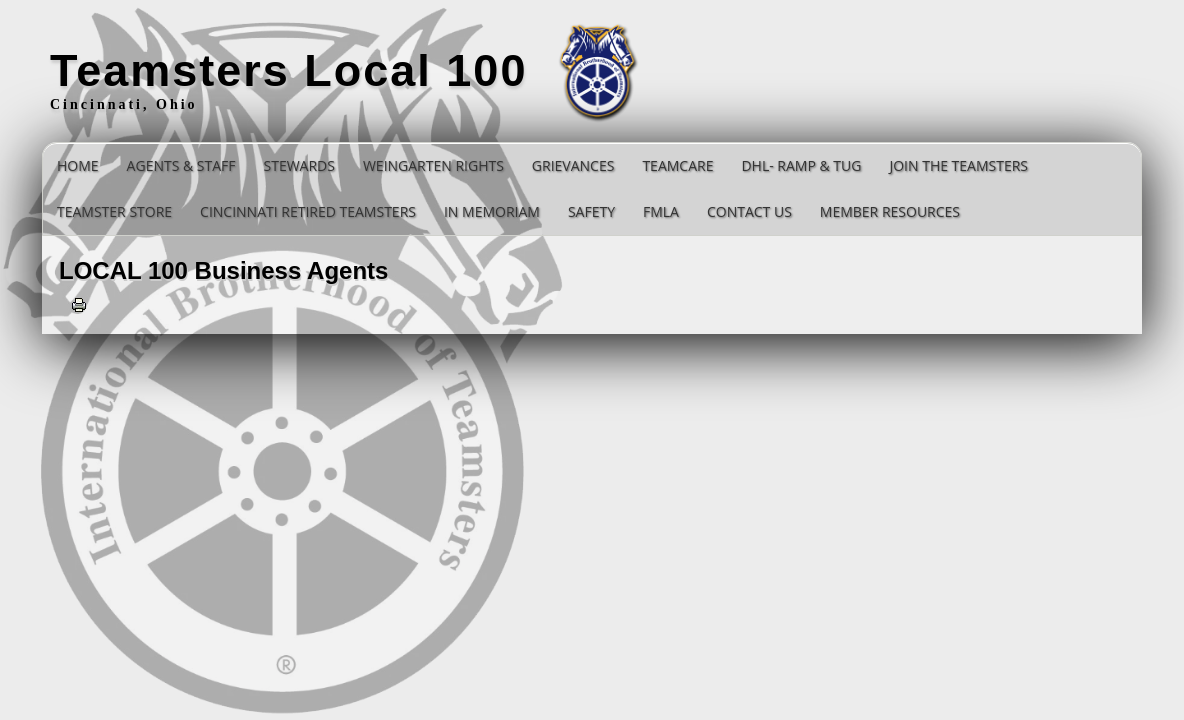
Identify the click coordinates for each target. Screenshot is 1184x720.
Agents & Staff (181, 165)
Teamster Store (114, 211)
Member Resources (890, 211)
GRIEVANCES (573, 165)
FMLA (661, 211)
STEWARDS (299, 165)
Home (78, 165)
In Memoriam (492, 211)
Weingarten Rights (433, 165)
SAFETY (591, 211)
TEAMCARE (677, 165)
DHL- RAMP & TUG (801, 165)
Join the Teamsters (958, 165)
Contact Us (749, 211)
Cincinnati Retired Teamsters (308, 211)
